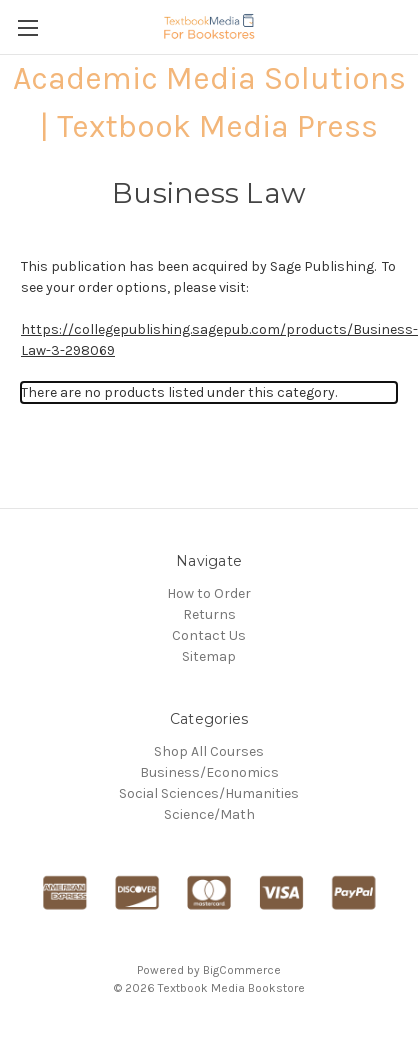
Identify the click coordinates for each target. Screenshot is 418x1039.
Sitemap (209, 656)
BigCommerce (242, 970)
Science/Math (209, 814)
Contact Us (209, 635)
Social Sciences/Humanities (209, 793)
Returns (209, 614)
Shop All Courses (209, 751)
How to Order (209, 593)
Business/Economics (209, 772)
